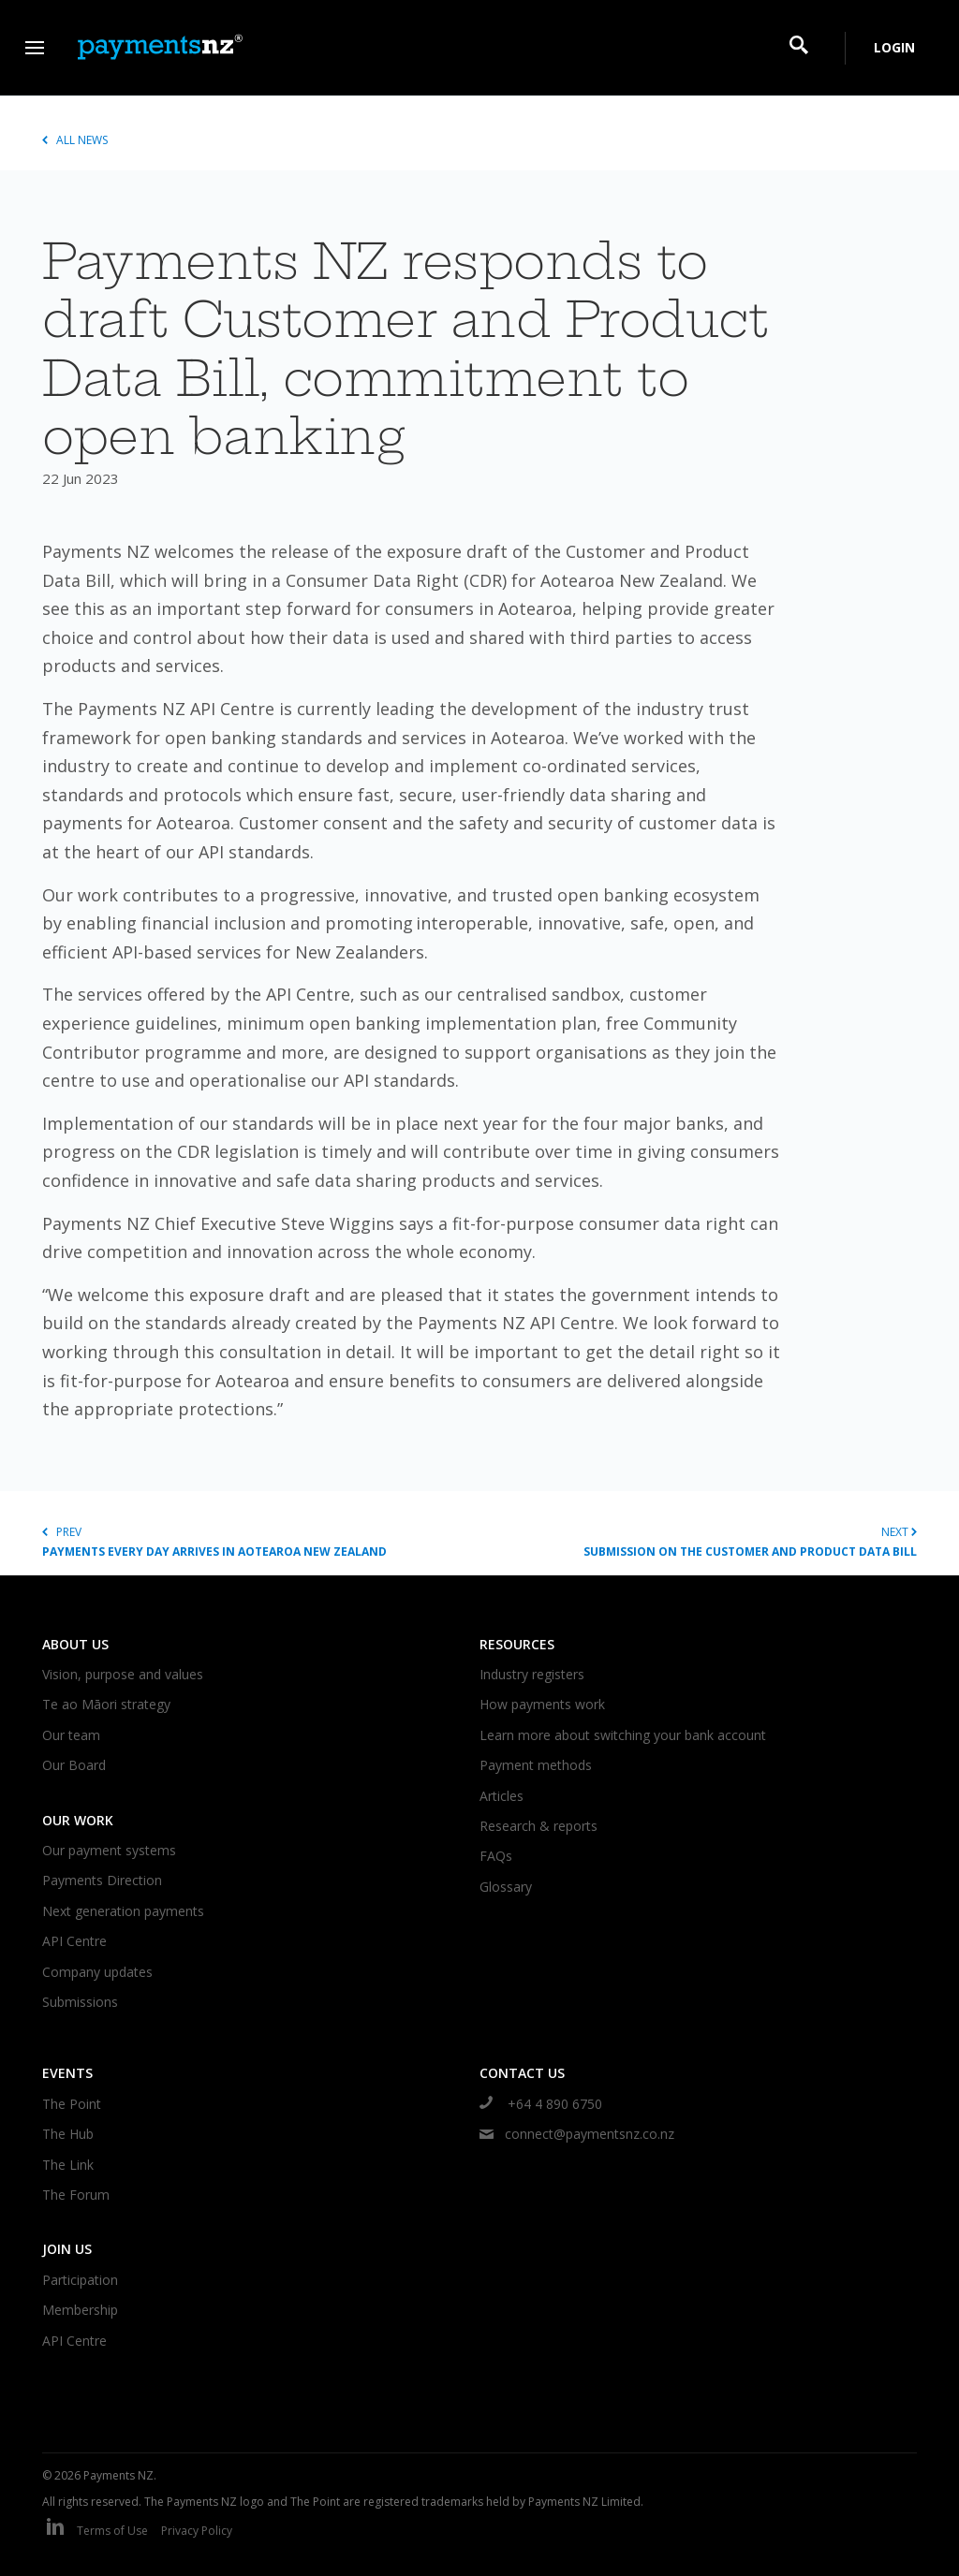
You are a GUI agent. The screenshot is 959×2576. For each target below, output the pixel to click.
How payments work (542, 1704)
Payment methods (536, 1765)
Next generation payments (123, 1911)
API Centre (74, 1941)
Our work (77, 1820)
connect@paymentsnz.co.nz (577, 2134)
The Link (68, 2165)
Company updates (97, 1972)
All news (75, 140)
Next (698, 1542)
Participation (80, 2280)
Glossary (506, 1886)
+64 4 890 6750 (541, 2104)
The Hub (68, 2134)
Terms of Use (112, 2531)
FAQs (496, 1856)
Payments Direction (102, 1880)
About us (75, 1644)
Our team (71, 1735)
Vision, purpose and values (122, 1674)
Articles (502, 1796)
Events (67, 2073)
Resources (517, 1644)
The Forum (76, 2194)
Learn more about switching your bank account (623, 1735)
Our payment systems (109, 1850)
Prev (261, 1542)
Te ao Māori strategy (106, 1704)
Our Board (74, 1765)
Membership (80, 2310)
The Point (71, 2104)
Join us (67, 2249)
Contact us (522, 2073)
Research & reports (539, 1826)
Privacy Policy (196, 2531)
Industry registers (532, 1674)
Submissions (80, 2002)
